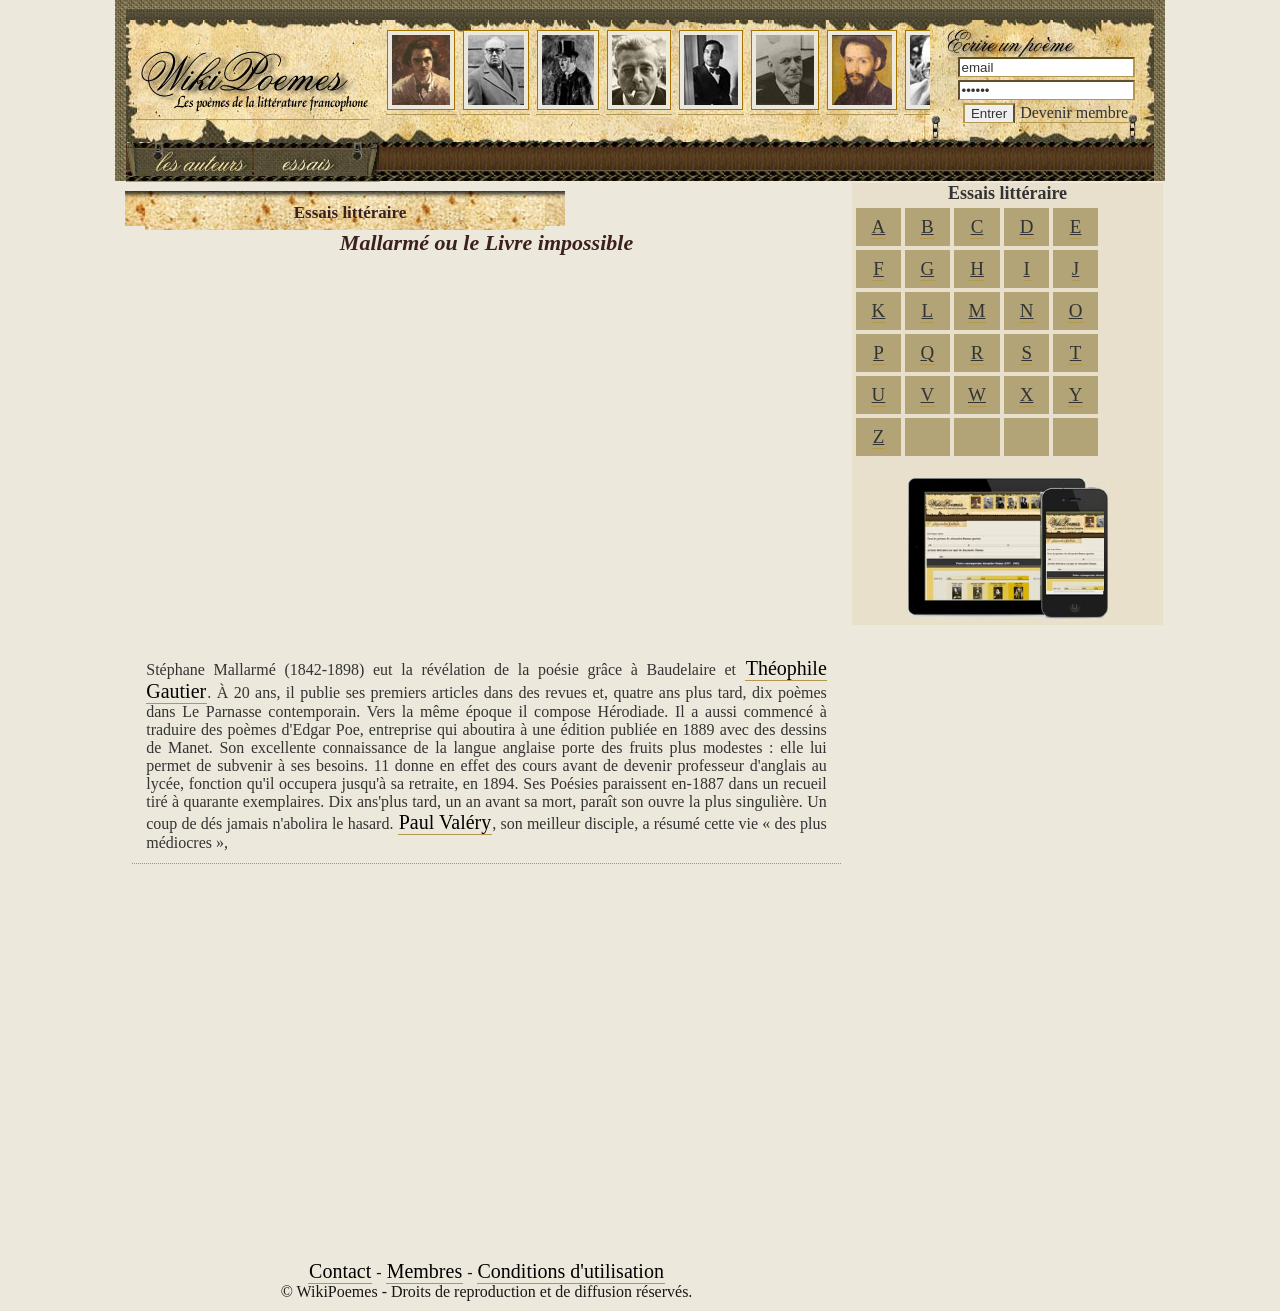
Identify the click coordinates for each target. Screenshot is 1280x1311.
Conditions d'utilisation (571, 1271)
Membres (425, 1271)
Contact (340, 1271)
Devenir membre (1074, 112)
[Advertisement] (486, 450)
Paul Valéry (445, 822)
